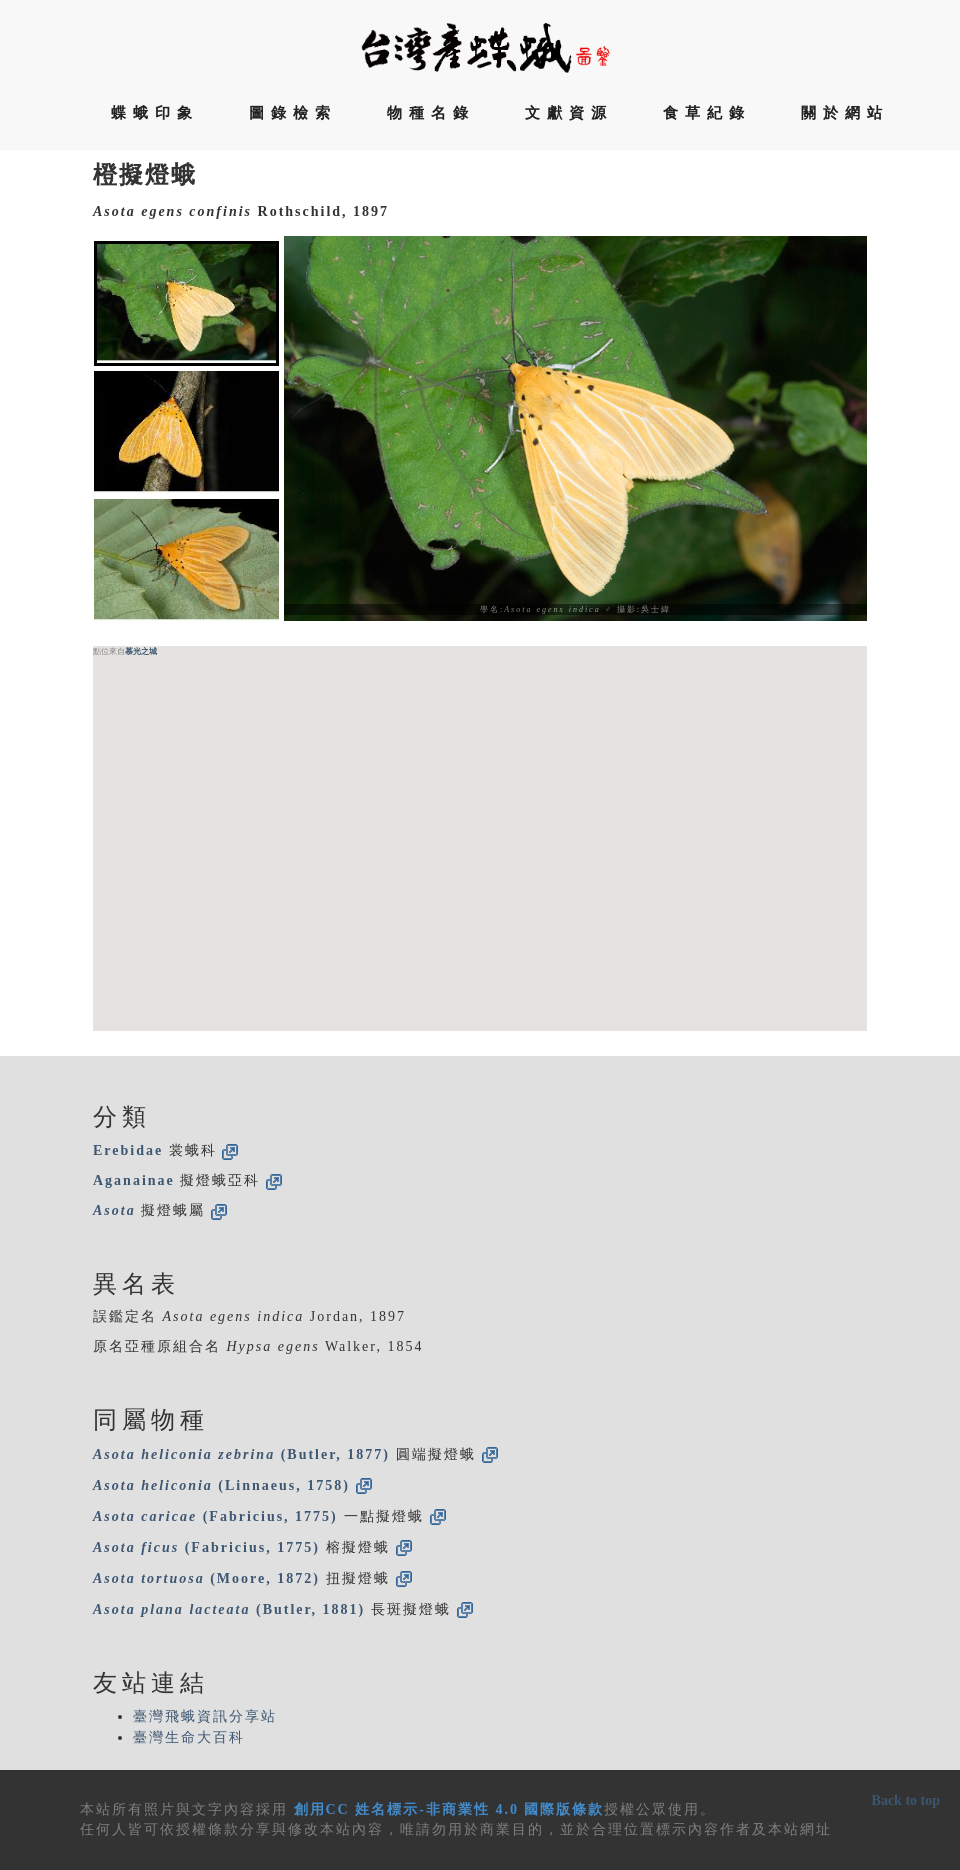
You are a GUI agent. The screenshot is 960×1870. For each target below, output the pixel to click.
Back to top (906, 1800)
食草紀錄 (707, 113)
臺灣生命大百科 (189, 1737)
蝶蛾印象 (155, 113)
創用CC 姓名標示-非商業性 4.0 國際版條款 (449, 1809)
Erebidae (128, 1150)
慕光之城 (141, 651)
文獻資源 (569, 113)
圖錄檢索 (293, 113)
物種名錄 (431, 113)
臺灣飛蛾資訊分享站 (205, 1716)
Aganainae (134, 1180)
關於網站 (845, 113)
